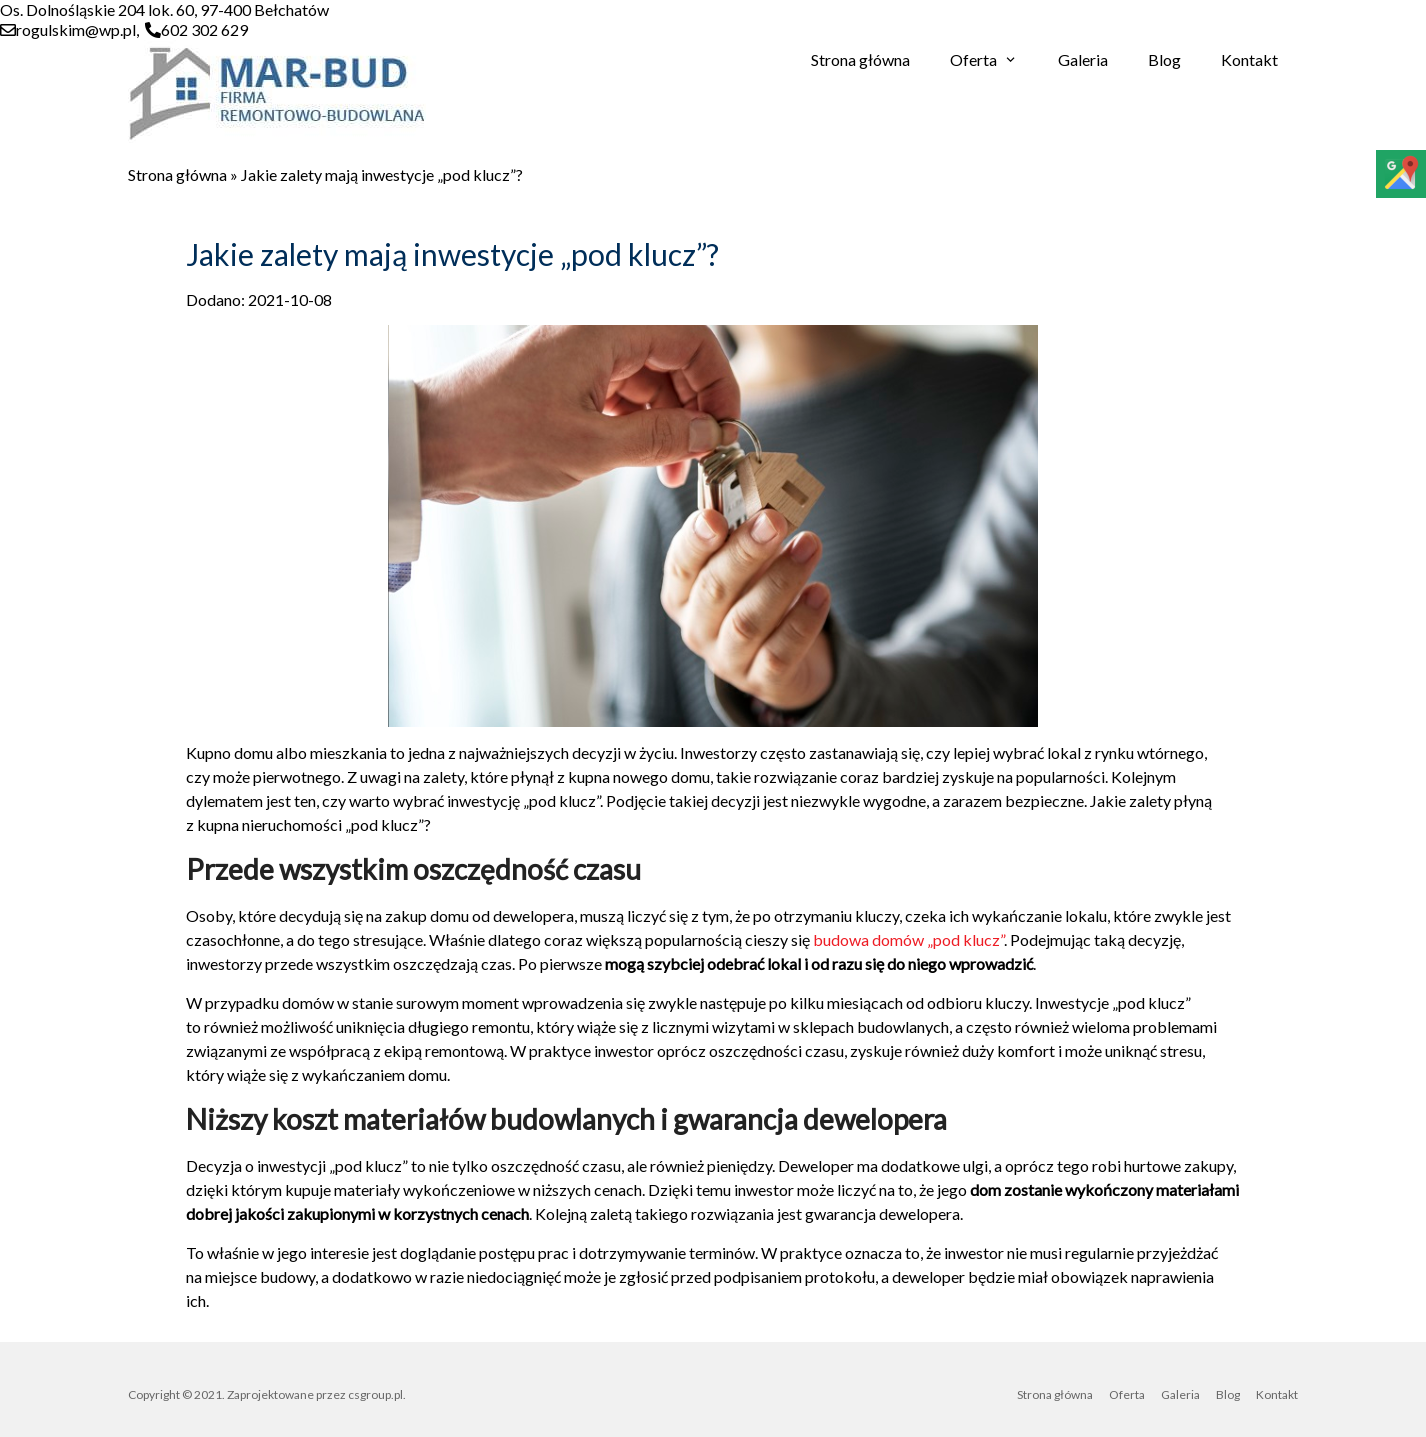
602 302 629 (204, 29)
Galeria (1083, 59)
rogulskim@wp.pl (76, 29)
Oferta (973, 59)
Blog (1164, 59)
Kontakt (1249, 59)
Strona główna (860, 59)
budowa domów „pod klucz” (908, 939)
